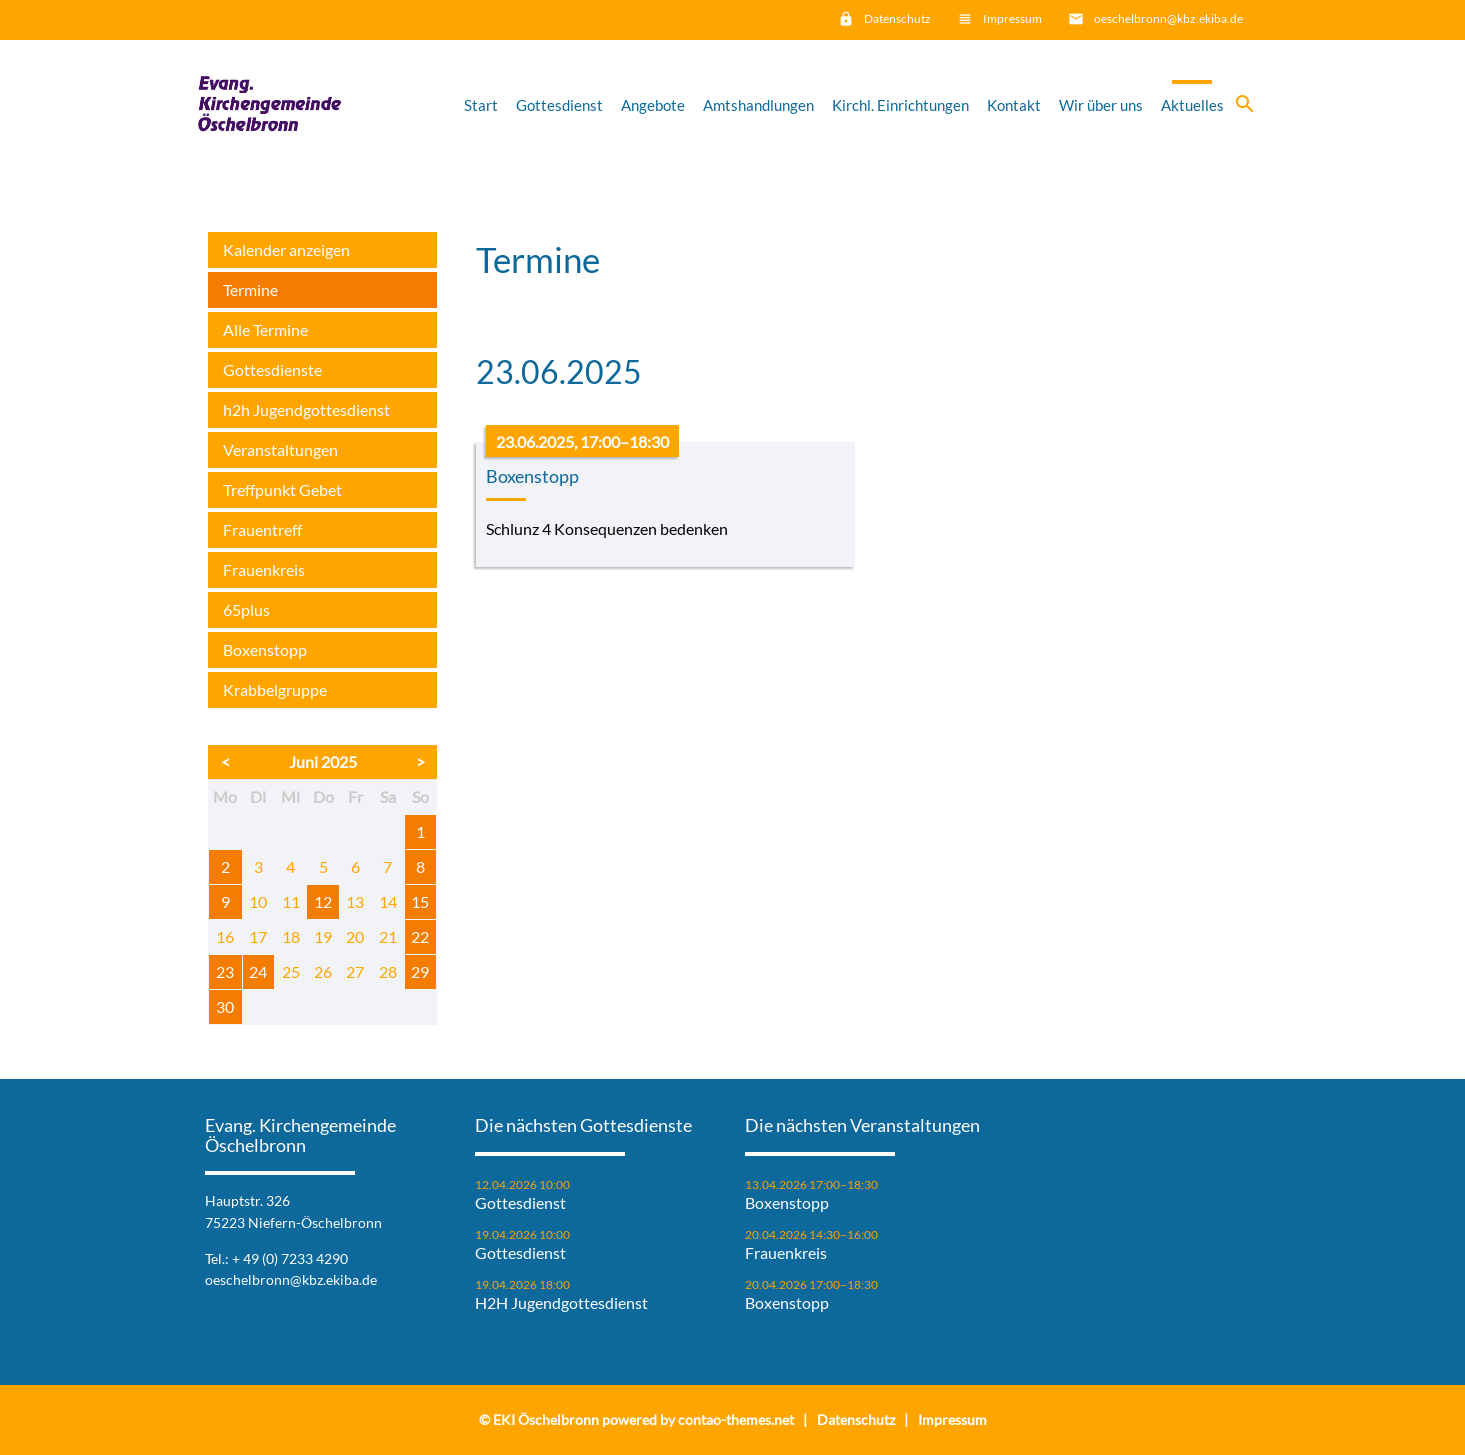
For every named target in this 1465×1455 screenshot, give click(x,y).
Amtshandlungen (758, 105)
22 (420, 936)
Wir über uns (1101, 105)
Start (481, 105)
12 (323, 901)
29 (420, 971)
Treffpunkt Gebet (282, 489)
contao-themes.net (736, 1419)
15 (420, 901)
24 (258, 971)
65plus (246, 609)
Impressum (1012, 18)
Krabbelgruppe (275, 689)
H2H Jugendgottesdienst (561, 1303)
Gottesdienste (272, 369)
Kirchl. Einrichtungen (900, 105)
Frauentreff (262, 529)
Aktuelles (1192, 105)
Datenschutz (897, 18)
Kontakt (1014, 105)
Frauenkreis (264, 569)
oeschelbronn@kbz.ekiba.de (1168, 18)
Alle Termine (265, 329)
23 (225, 971)
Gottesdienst (559, 105)
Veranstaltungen (280, 449)
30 (225, 1006)
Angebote (653, 105)
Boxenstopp (265, 649)
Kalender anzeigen (286, 249)
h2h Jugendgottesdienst (306, 409)
